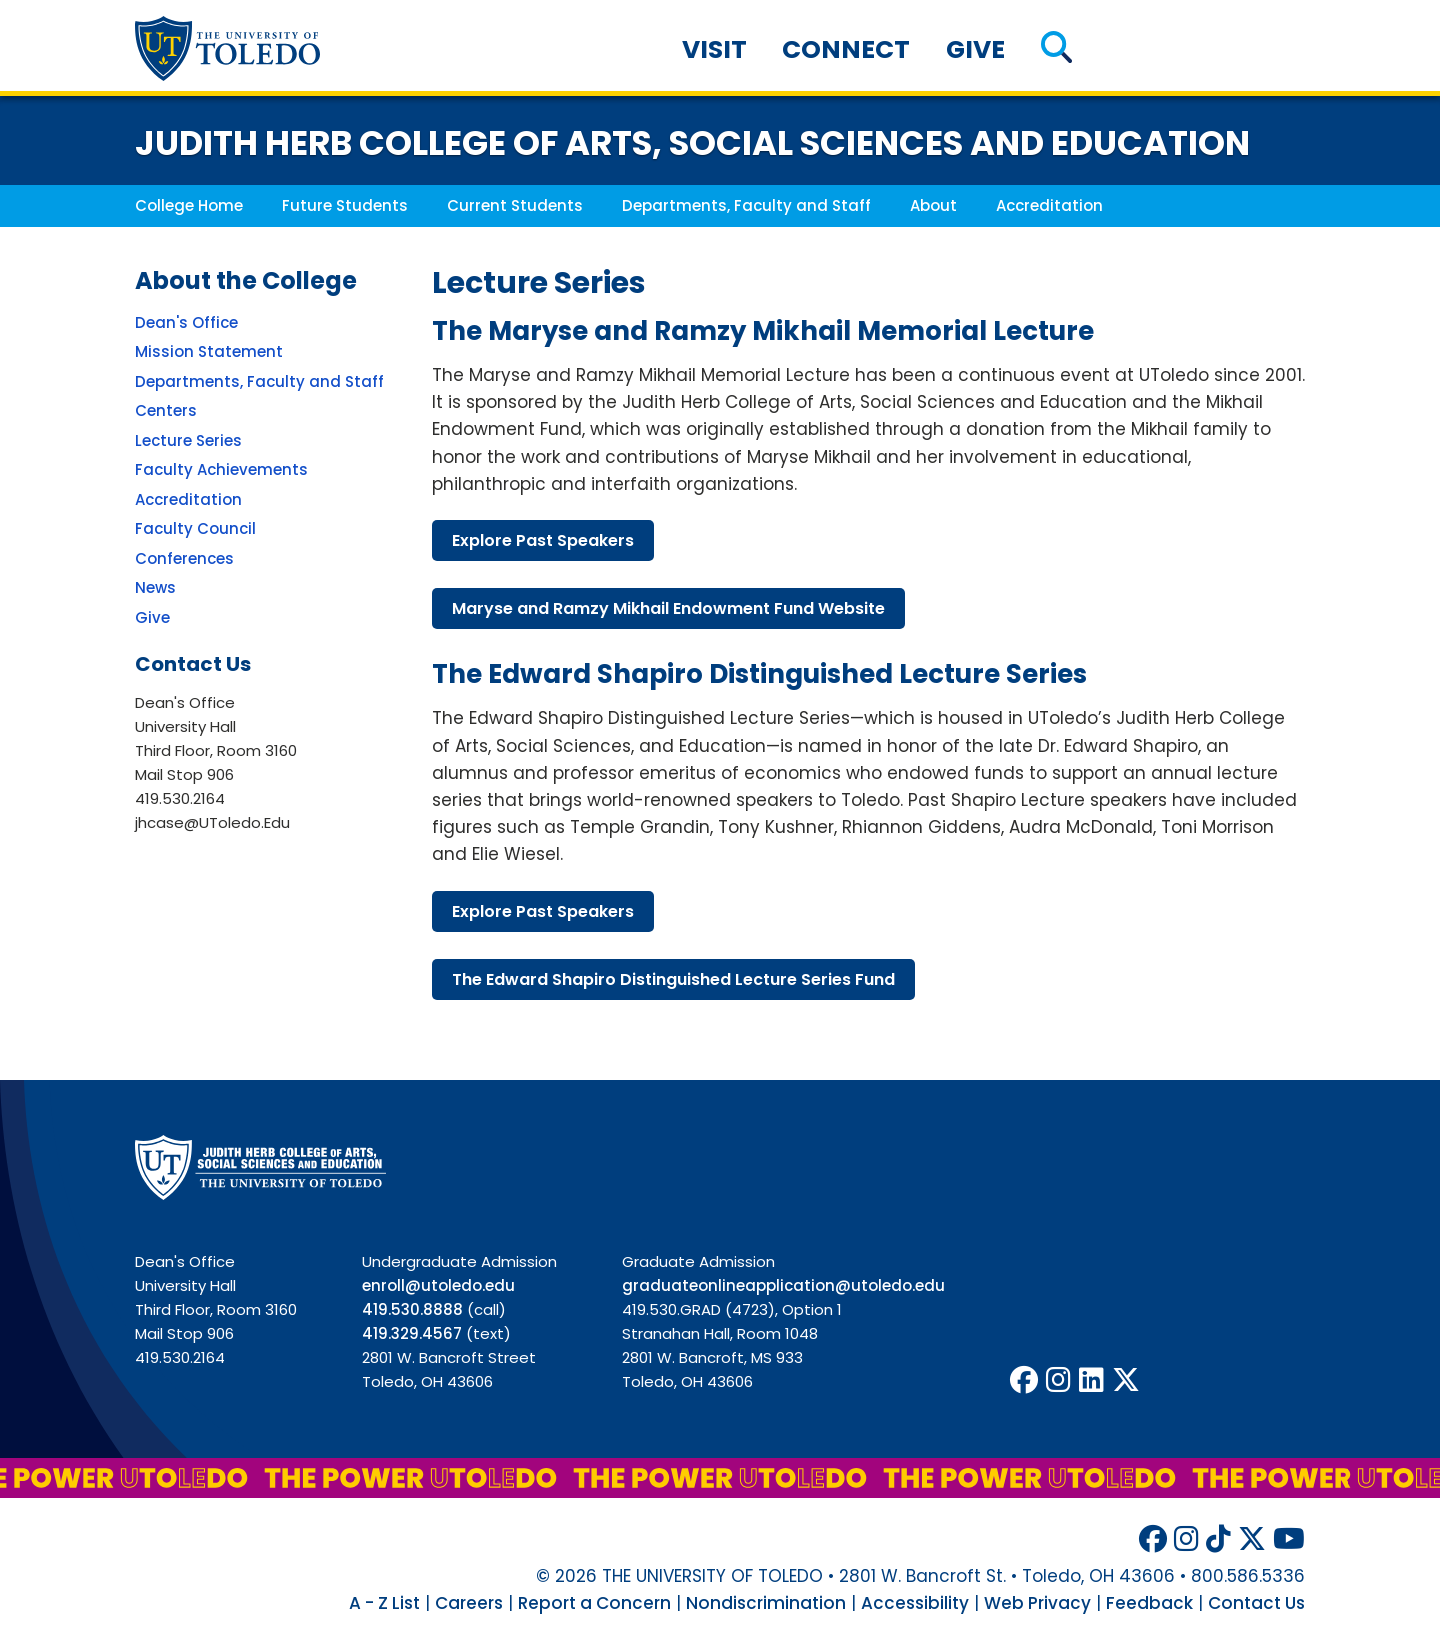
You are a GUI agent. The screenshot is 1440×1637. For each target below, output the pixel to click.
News (155, 587)
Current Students (515, 205)
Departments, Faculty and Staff (746, 205)
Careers (469, 1603)
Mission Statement (209, 351)
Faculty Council (195, 528)
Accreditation (1049, 205)
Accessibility (915, 1603)
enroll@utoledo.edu (438, 1285)
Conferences (184, 558)
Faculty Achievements (221, 469)
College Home (189, 205)
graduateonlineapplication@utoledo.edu (783, 1285)
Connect (846, 49)
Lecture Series (188, 440)
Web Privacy (1037, 1603)
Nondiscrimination (766, 1603)
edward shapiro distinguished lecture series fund (673, 979)
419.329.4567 (412, 1333)
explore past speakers (543, 540)
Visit (714, 49)
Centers (166, 410)
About (933, 205)
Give (975, 49)
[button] (1056, 49)
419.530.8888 (412, 1309)
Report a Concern (594, 1603)
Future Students (345, 205)
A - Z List (384, 1603)
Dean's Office (186, 322)
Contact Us (1256, 1603)
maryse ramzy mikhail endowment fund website (668, 608)
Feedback (1149, 1603)
